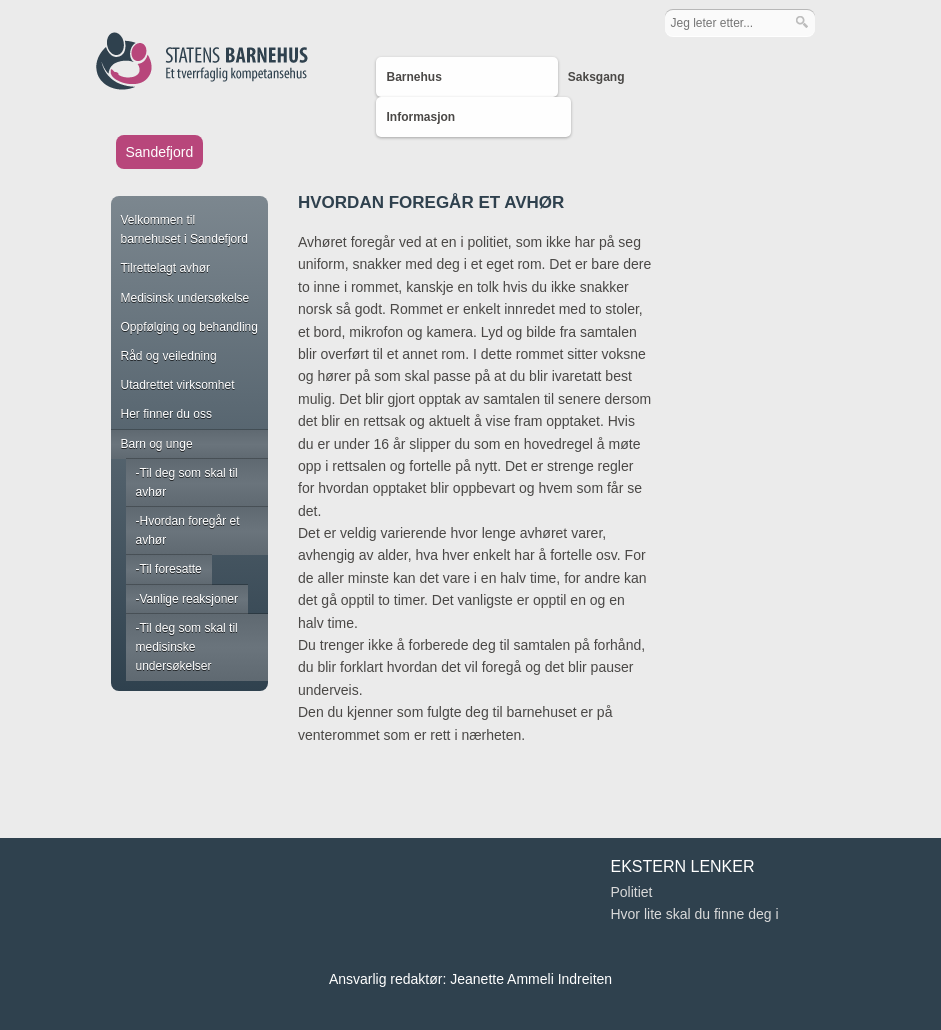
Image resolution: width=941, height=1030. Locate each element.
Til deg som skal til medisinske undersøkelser (187, 647)
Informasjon (420, 117)
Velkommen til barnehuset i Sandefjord (184, 229)
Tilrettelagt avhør (166, 268)
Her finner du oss (166, 414)
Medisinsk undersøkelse (185, 298)
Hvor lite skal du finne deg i (694, 914)
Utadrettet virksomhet (178, 385)
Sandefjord (160, 152)
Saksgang (596, 77)
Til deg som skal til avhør (187, 482)
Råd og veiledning (169, 356)
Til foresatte (171, 569)
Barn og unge (157, 444)
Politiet (631, 892)
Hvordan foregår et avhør (188, 530)
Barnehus (413, 77)
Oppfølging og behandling (189, 327)
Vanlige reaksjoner (189, 599)
